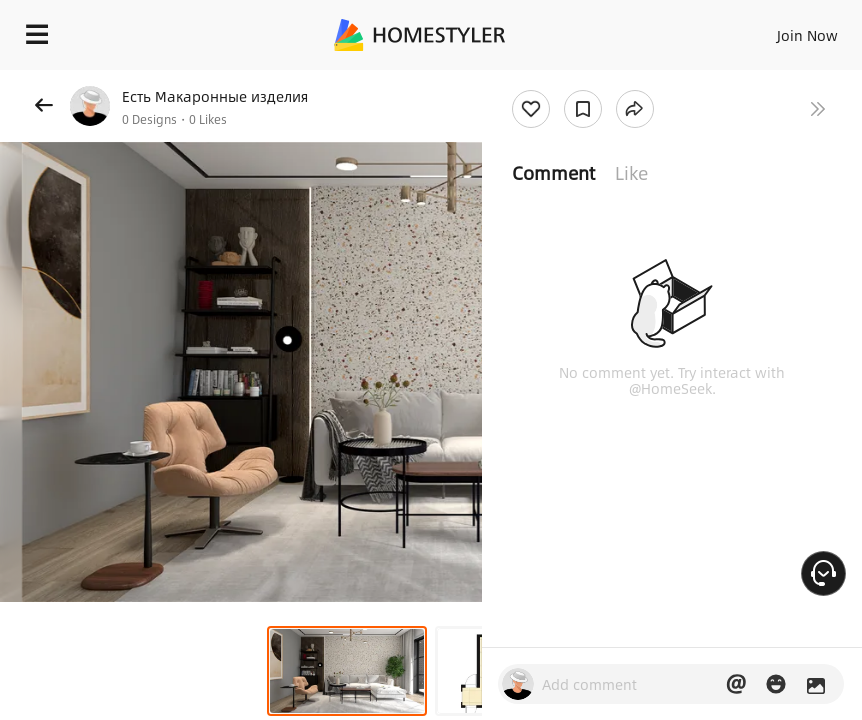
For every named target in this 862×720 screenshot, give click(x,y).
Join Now (807, 35)
